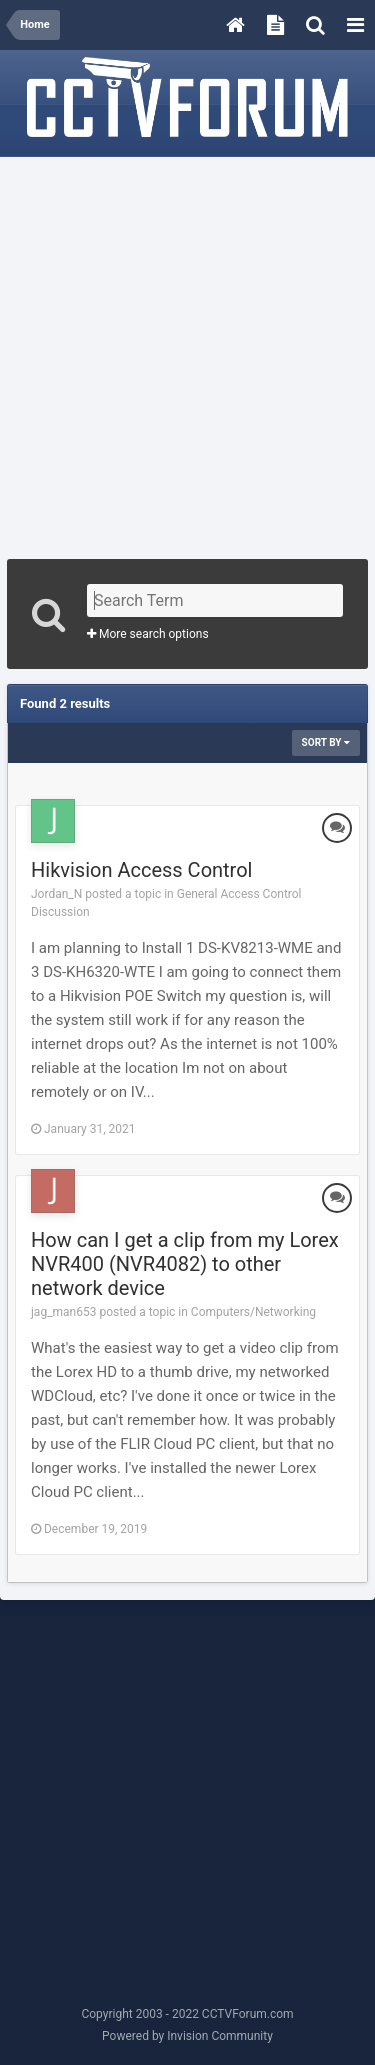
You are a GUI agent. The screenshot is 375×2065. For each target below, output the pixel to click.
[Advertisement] (187, 351)
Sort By (326, 742)
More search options (148, 634)
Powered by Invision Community (187, 2036)
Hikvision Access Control (141, 870)
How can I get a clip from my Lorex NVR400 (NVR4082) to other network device (185, 1264)
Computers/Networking (253, 1312)
